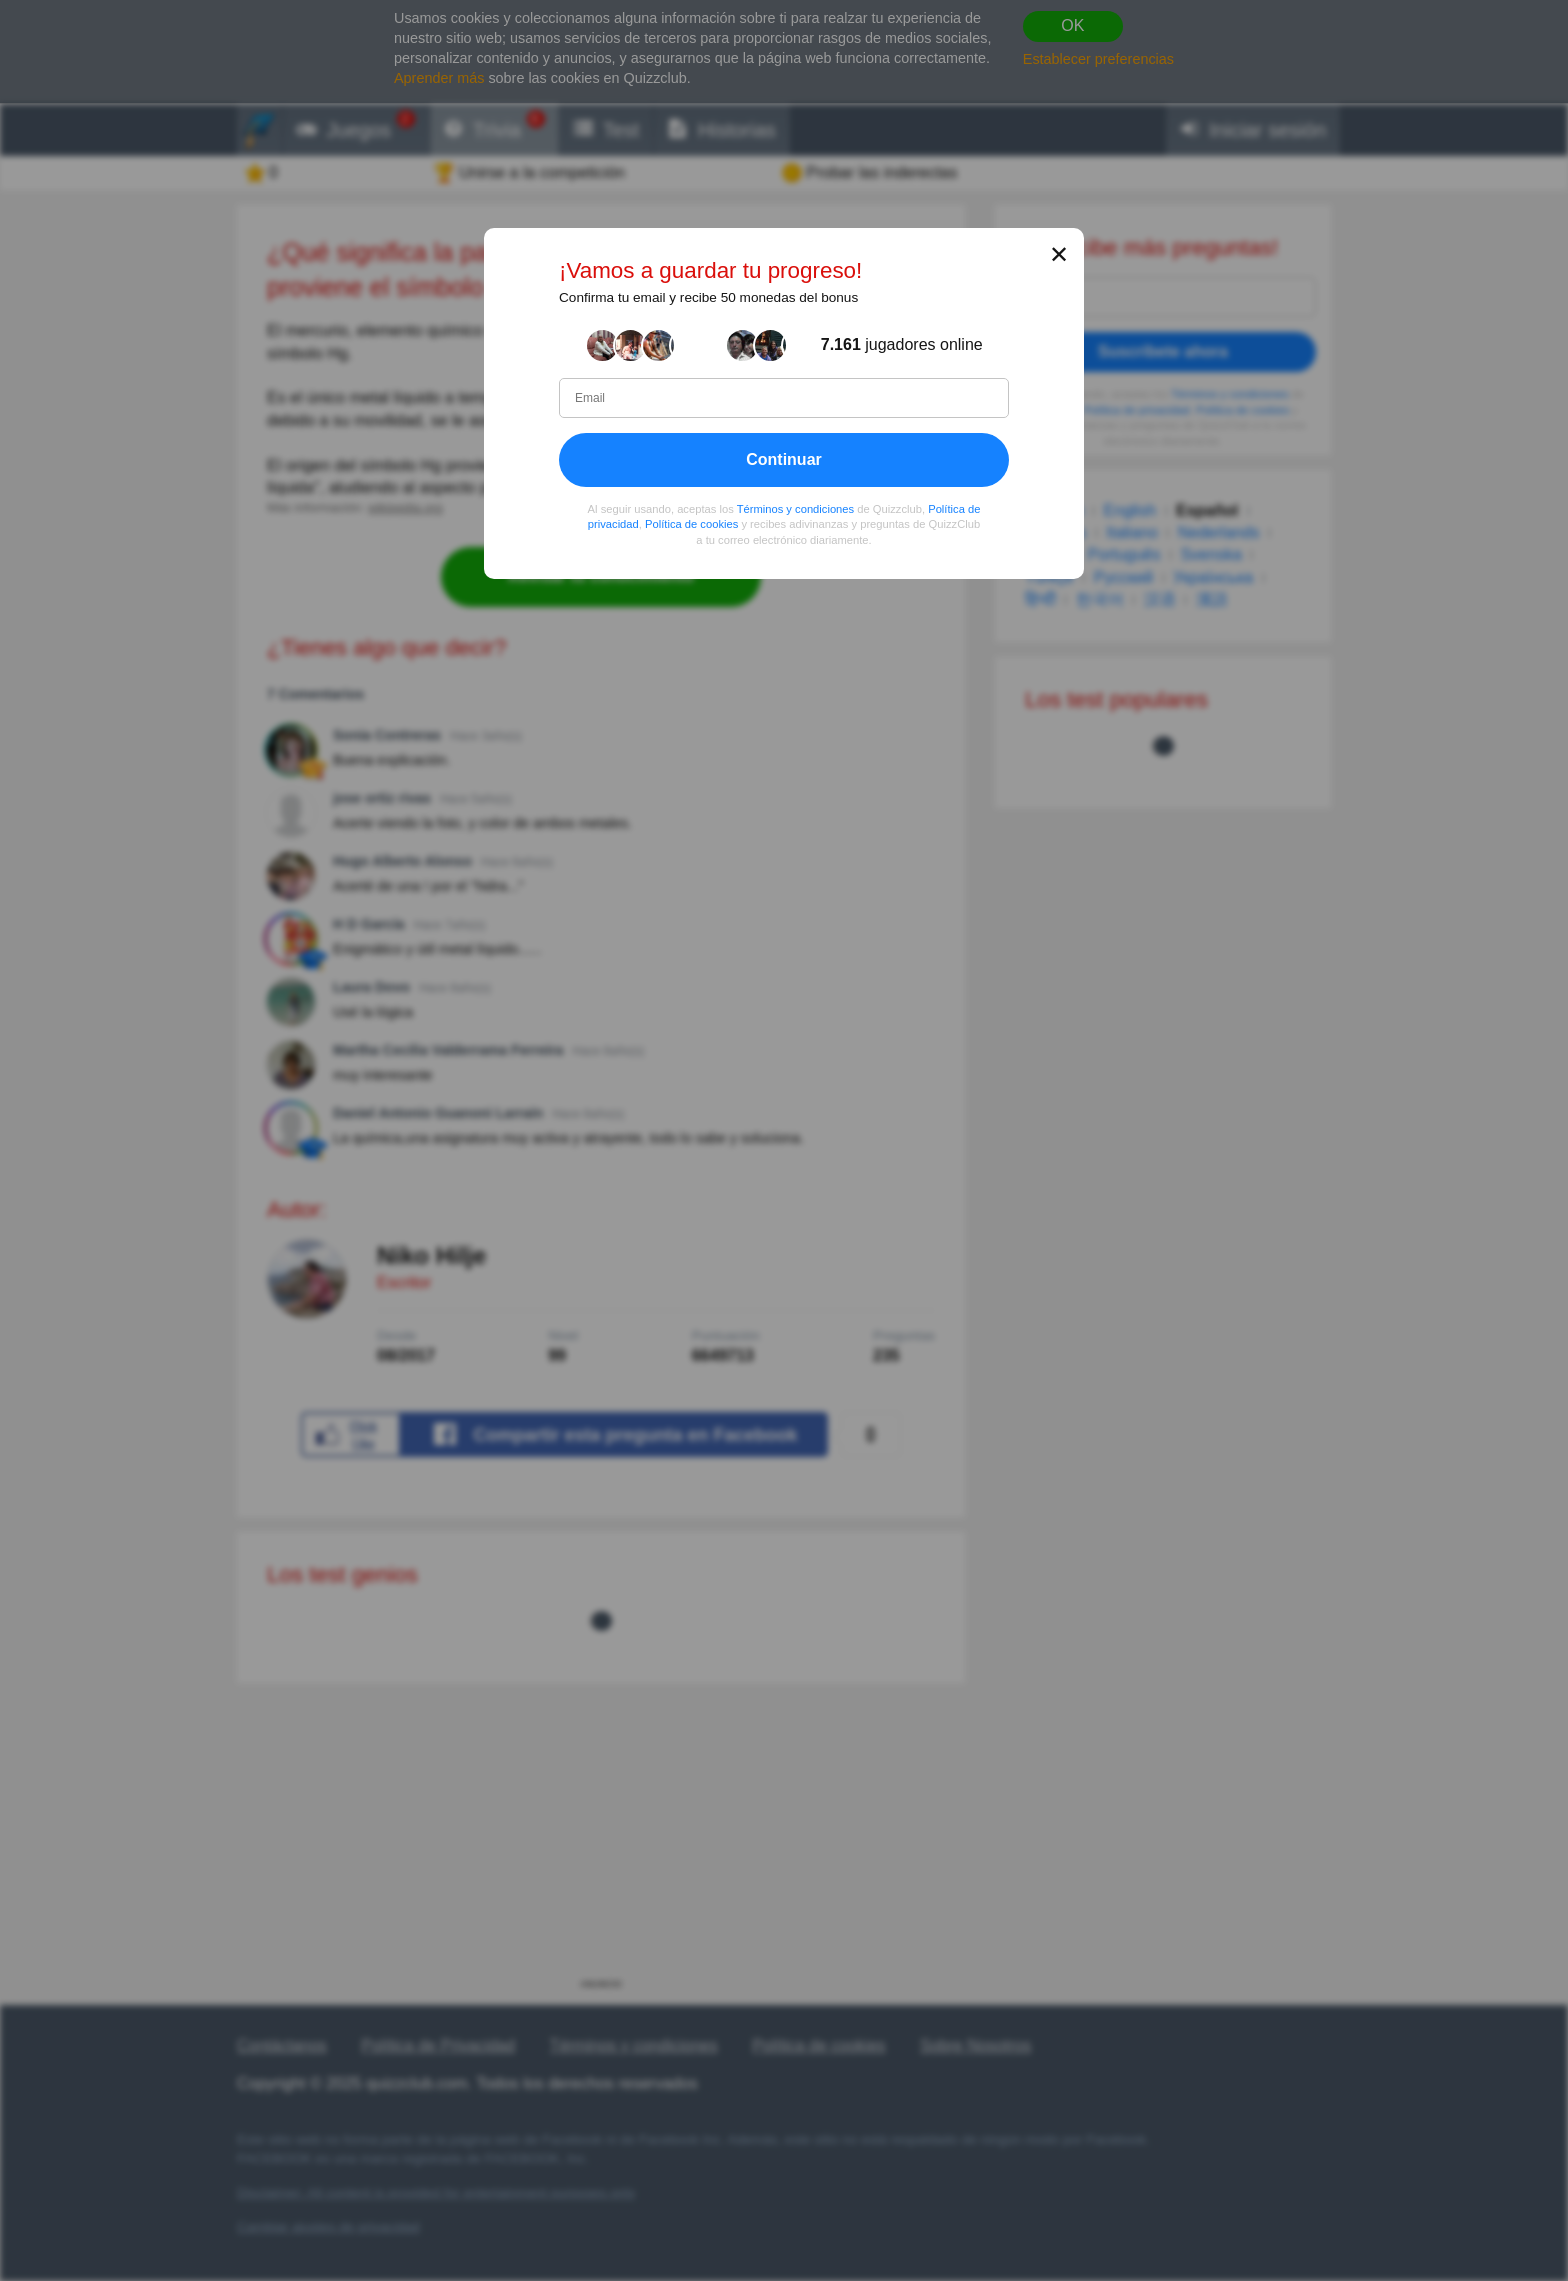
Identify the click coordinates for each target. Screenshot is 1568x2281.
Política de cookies (691, 525)
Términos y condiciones (796, 509)
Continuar (784, 459)
